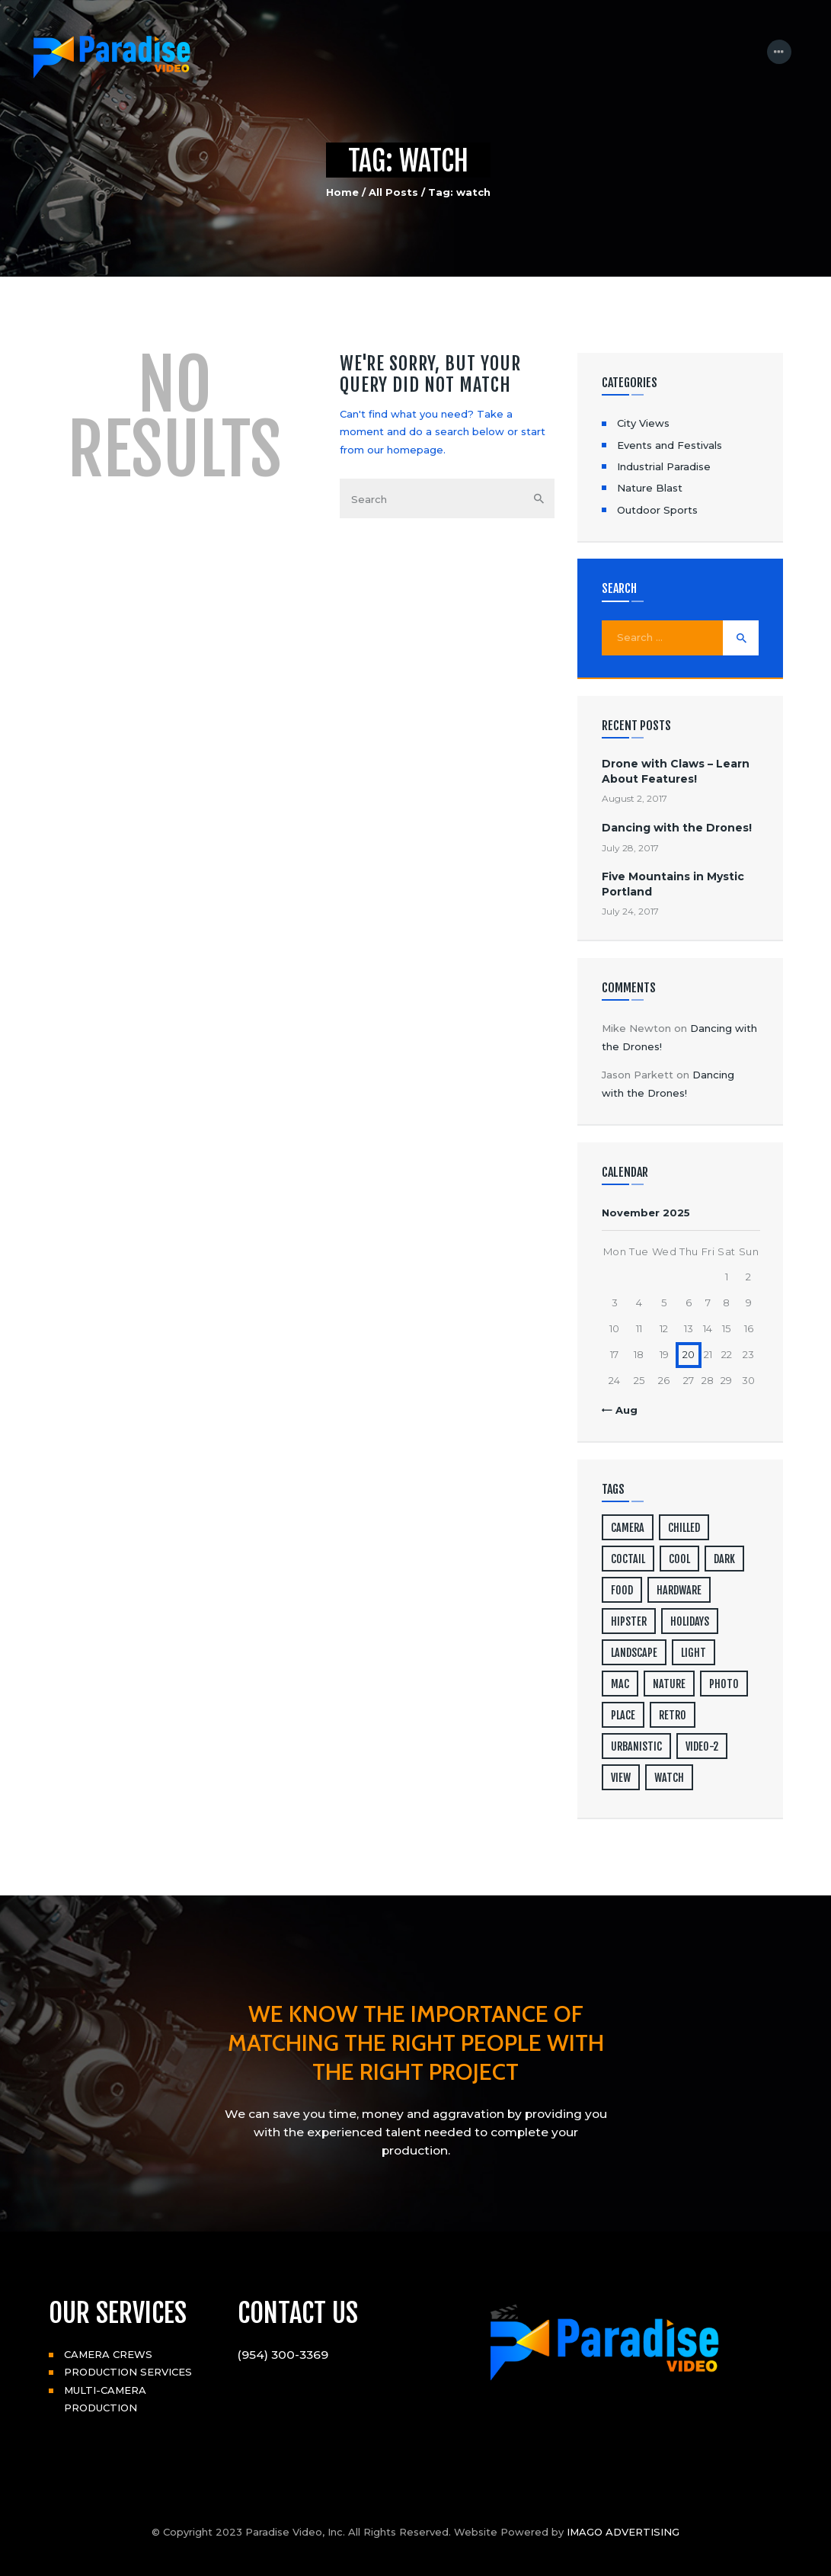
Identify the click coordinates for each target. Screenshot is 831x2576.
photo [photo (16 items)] (724, 1683)
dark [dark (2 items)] (724, 1558)
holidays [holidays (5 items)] (689, 1621)
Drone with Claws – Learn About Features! (675, 771)
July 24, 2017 (630, 911)
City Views (643, 423)
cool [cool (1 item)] (679, 1558)
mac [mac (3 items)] (620, 1683)
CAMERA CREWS (108, 2354)
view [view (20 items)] (621, 1777)
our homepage (405, 450)
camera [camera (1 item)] (627, 1527)
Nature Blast (649, 488)
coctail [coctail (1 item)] (628, 1558)
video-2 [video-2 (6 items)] (702, 1746)
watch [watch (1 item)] (669, 1777)
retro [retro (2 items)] (672, 1715)
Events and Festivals (669, 445)
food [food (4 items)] (622, 1590)
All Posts (393, 192)
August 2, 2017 (634, 798)
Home (342, 192)
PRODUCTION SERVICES (128, 2372)
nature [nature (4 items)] (669, 1683)
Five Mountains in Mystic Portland (673, 884)
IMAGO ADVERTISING (623, 2532)
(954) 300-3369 (283, 2354)
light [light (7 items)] (693, 1652)
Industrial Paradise (664, 466)
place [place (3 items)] (623, 1715)
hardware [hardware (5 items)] (679, 1590)
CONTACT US (298, 2313)
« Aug (622, 1410)
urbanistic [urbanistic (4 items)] (636, 1746)
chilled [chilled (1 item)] (684, 1527)
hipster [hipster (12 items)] (629, 1621)
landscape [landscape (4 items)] (634, 1652)
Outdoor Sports (657, 510)
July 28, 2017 (630, 848)
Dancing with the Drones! (677, 828)
